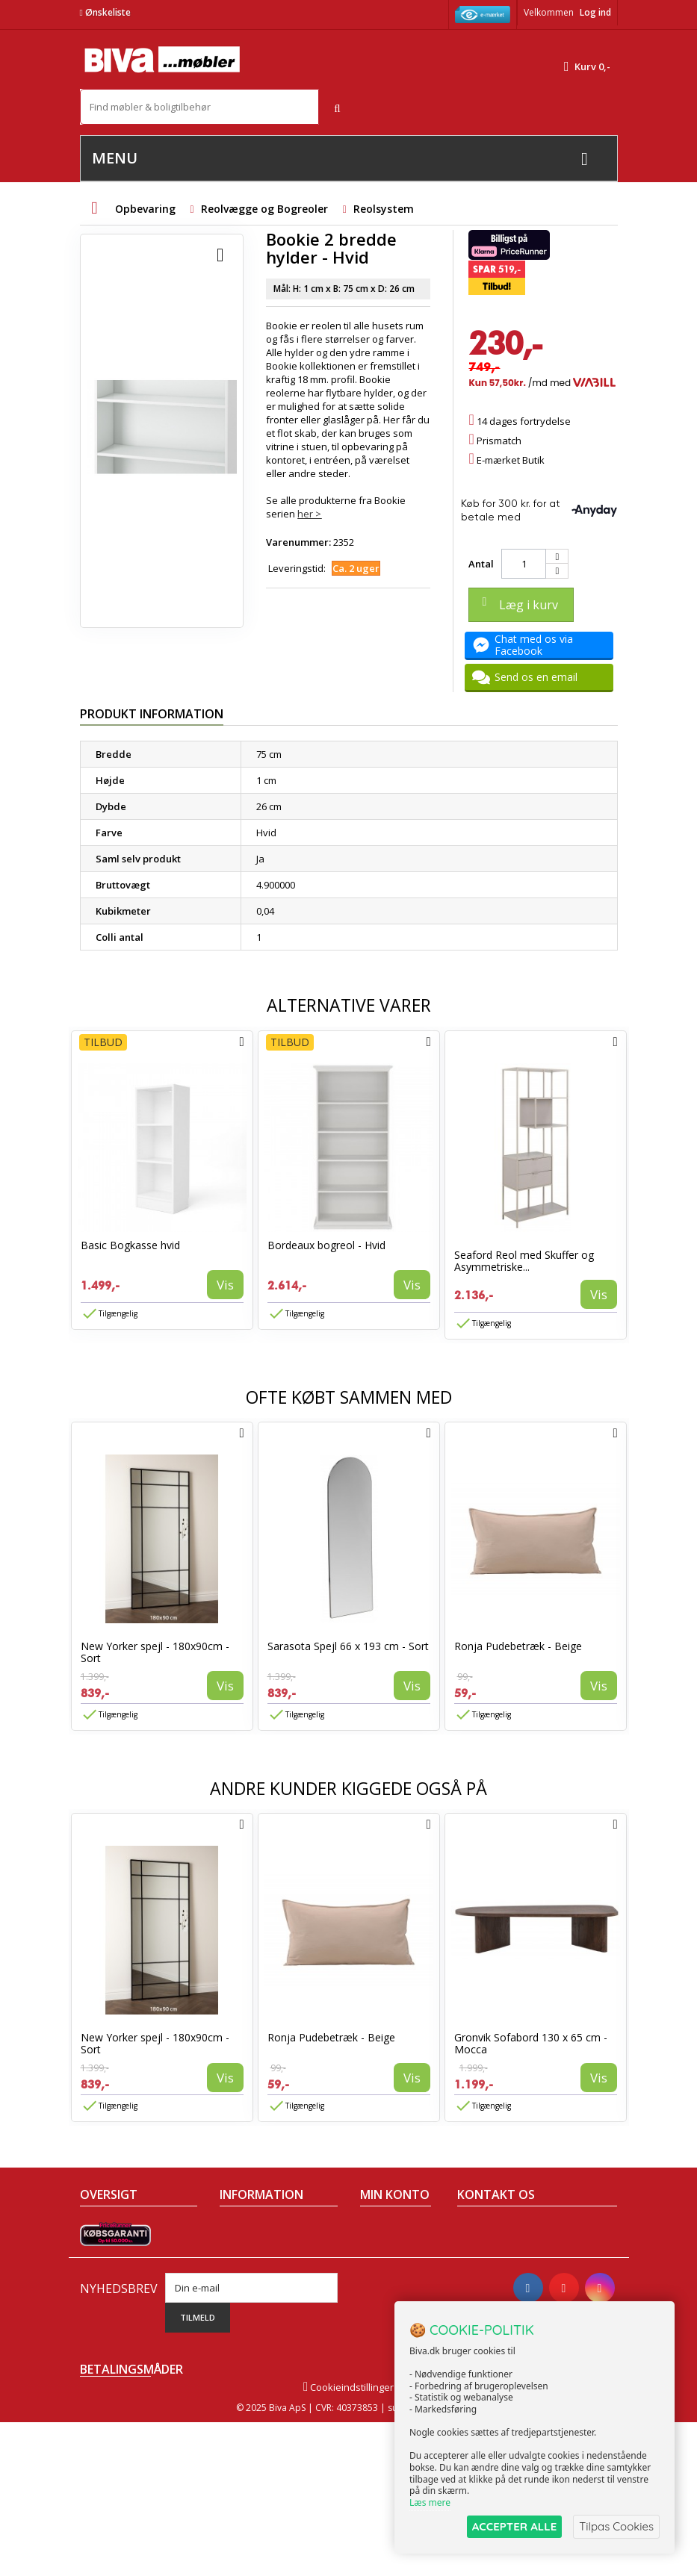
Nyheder (100, 2267)
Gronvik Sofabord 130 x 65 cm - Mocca (530, 2043)
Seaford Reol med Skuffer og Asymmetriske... (524, 1261)
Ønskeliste (105, 12)
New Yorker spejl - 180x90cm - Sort (155, 1652)
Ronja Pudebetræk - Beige (518, 1646)
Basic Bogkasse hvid (130, 1245)
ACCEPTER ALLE (514, 2526)
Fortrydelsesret (254, 2325)
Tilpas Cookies (616, 2526)
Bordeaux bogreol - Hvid (326, 1245)
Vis (225, 1284)
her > (309, 513)
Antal (481, 563)
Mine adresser (393, 2280)
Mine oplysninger (387, 2306)
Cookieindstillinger (348, 2541)
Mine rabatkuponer (392, 2339)
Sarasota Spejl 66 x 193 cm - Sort (348, 1646)
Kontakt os (104, 2305)
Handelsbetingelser (264, 2228)
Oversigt (99, 2325)
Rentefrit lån (248, 2305)
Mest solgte (106, 2286)
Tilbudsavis (105, 2228)
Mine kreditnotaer (388, 2254)
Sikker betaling (253, 2267)
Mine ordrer (387, 2228)
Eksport (237, 2286)
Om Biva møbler (255, 2247)
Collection (102, 2247)
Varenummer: (298, 542)
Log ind (595, 12)
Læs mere (429, 2502)
